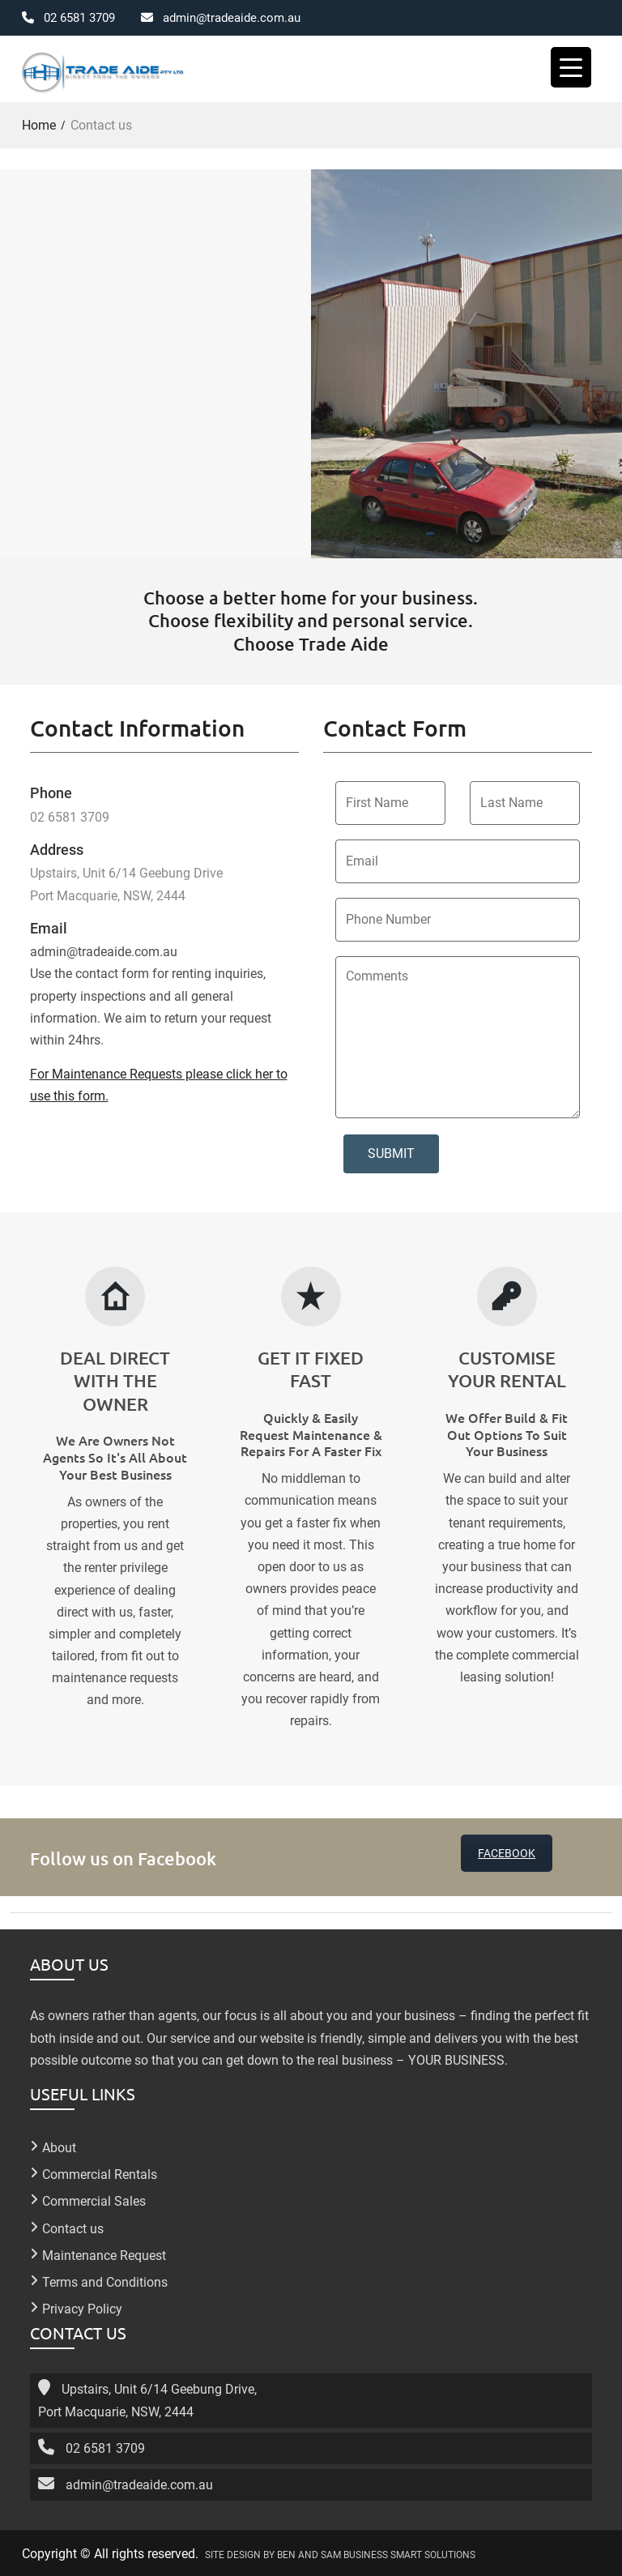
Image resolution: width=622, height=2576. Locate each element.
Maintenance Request (104, 2254)
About (59, 2147)
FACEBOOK (506, 1852)
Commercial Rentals (99, 2173)
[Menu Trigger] (571, 67)
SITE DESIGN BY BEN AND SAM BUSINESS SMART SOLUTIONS (340, 2554)
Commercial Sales (94, 2200)
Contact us (73, 2227)
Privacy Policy (82, 2308)
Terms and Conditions (105, 2281)
